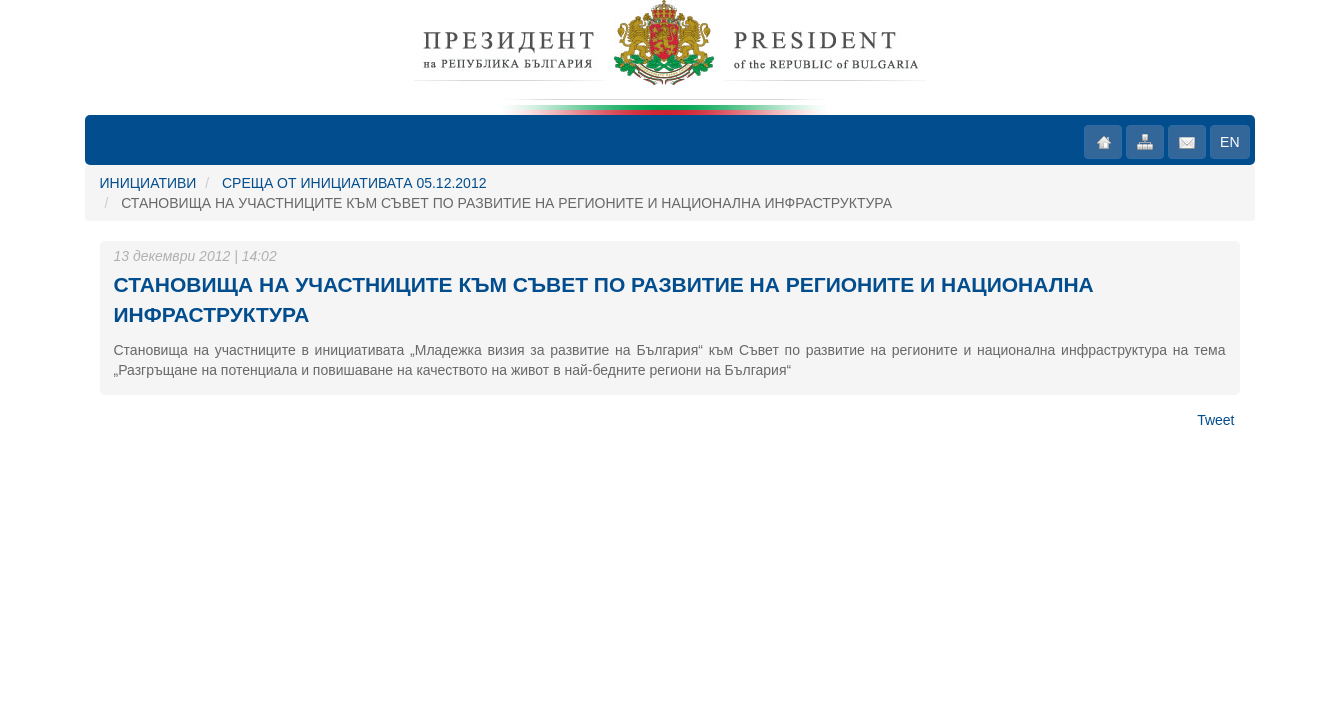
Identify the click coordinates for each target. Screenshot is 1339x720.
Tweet (1215, 420)
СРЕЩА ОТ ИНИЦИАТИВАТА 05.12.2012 (354, 183)
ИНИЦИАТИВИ (148, 183)
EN (1229, 142)
